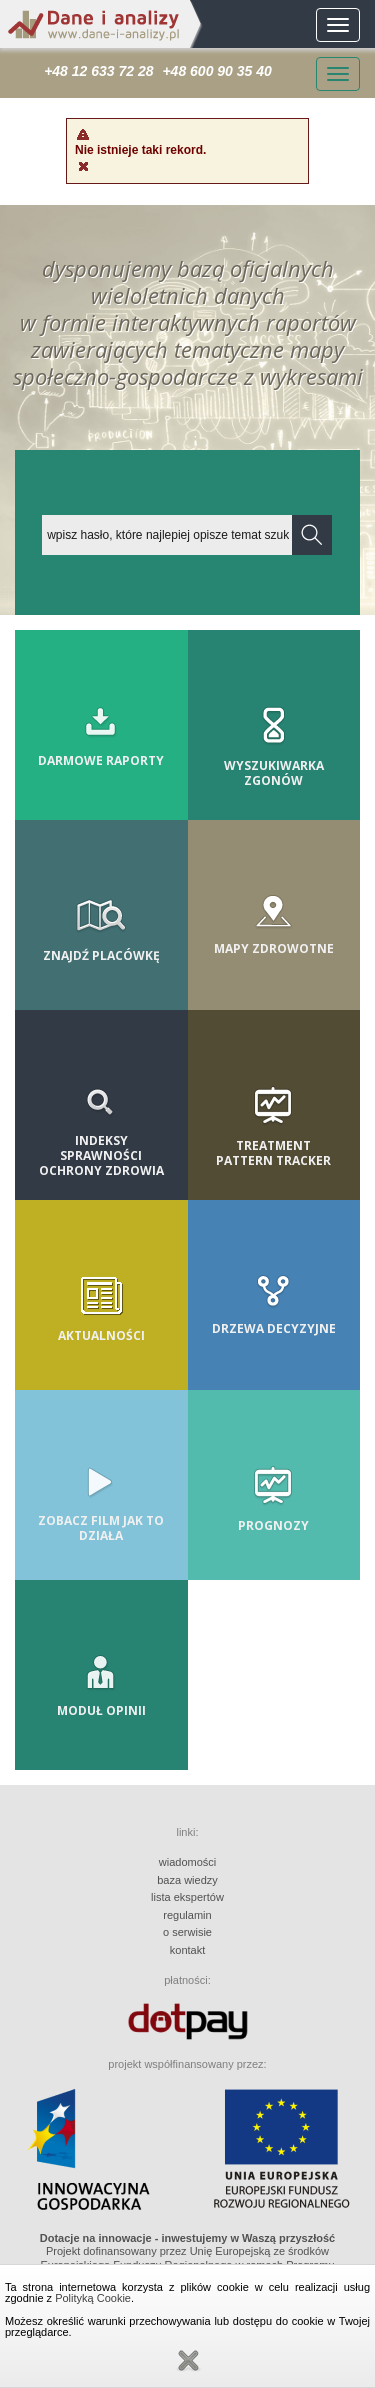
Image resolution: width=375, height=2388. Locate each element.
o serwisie (187, 1932)
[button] (312, 535)
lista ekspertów (187, 1897)
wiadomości (187, 1862)
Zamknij (188, 2361)
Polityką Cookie (93, 2298)
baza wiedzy (187, 1880)
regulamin (187, 1915)
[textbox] (168, 535)
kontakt (187, 1950)
